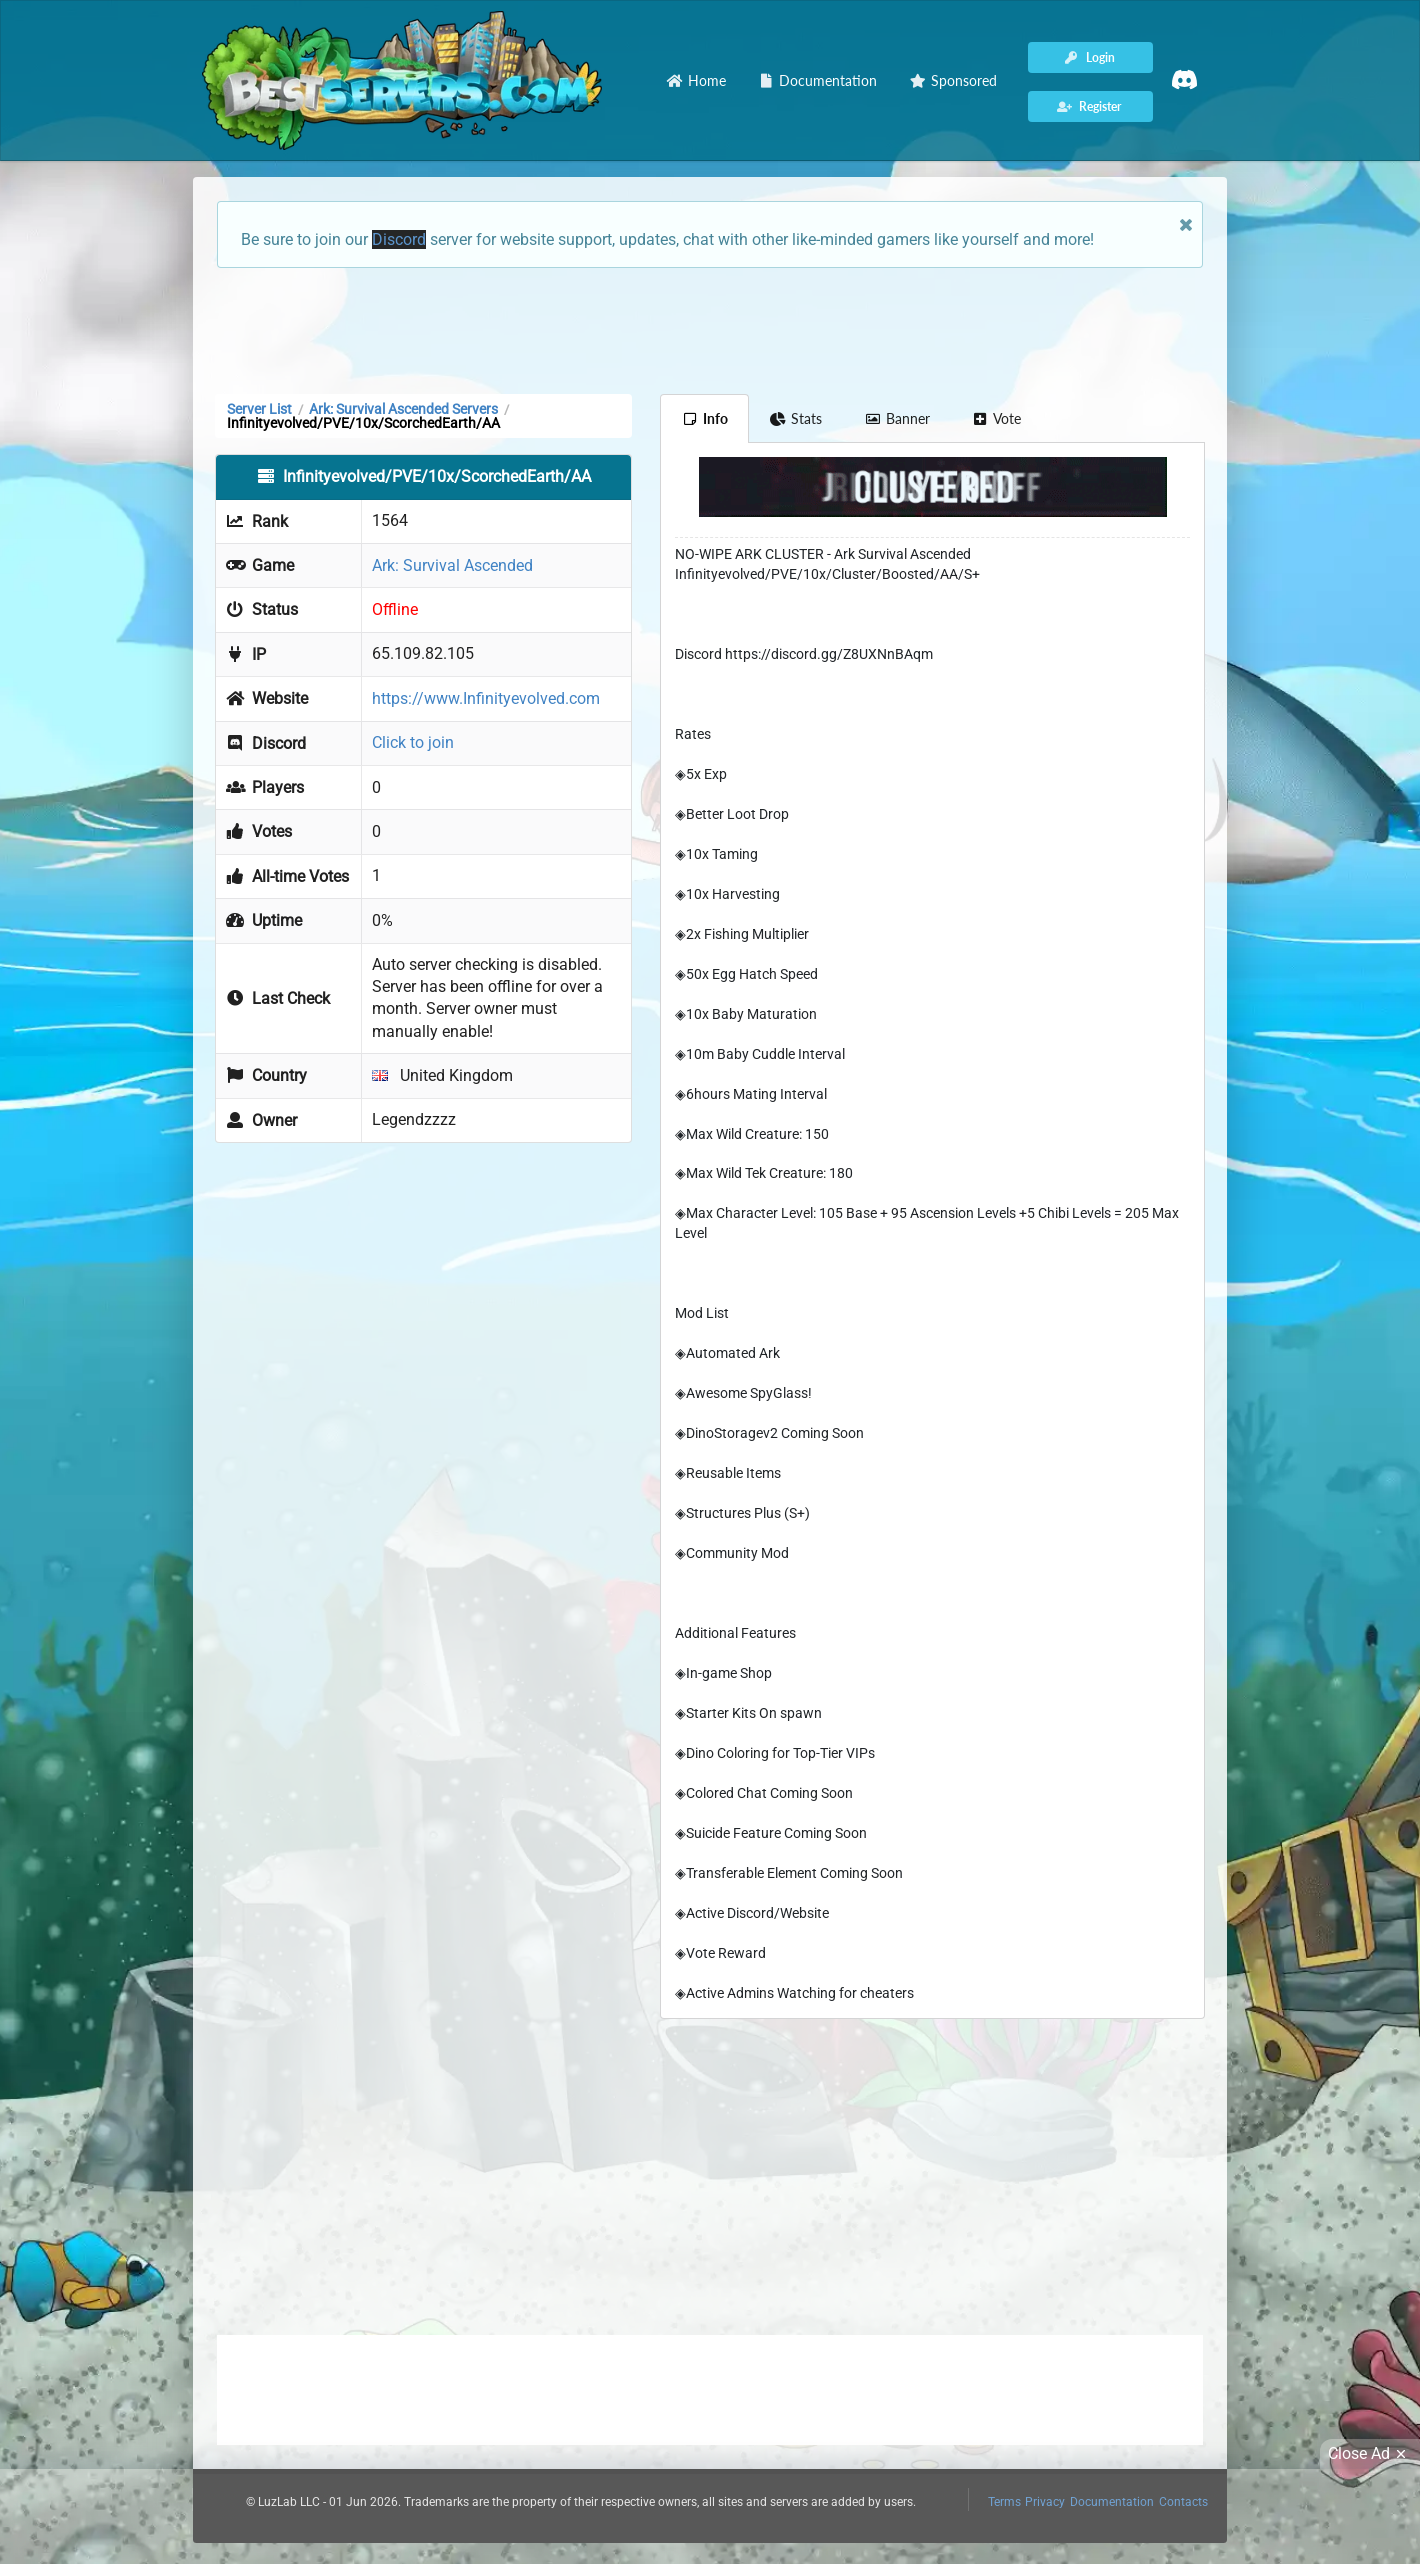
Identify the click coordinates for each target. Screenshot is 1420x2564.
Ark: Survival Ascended (452, 565)
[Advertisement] (710, 329)
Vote (997, 418)
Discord (399, 239)
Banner (897, 418)
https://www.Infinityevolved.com (486, 698)
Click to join (413, 742)
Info (704, 418)
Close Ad (1370, 2454)
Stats (796, 418)
